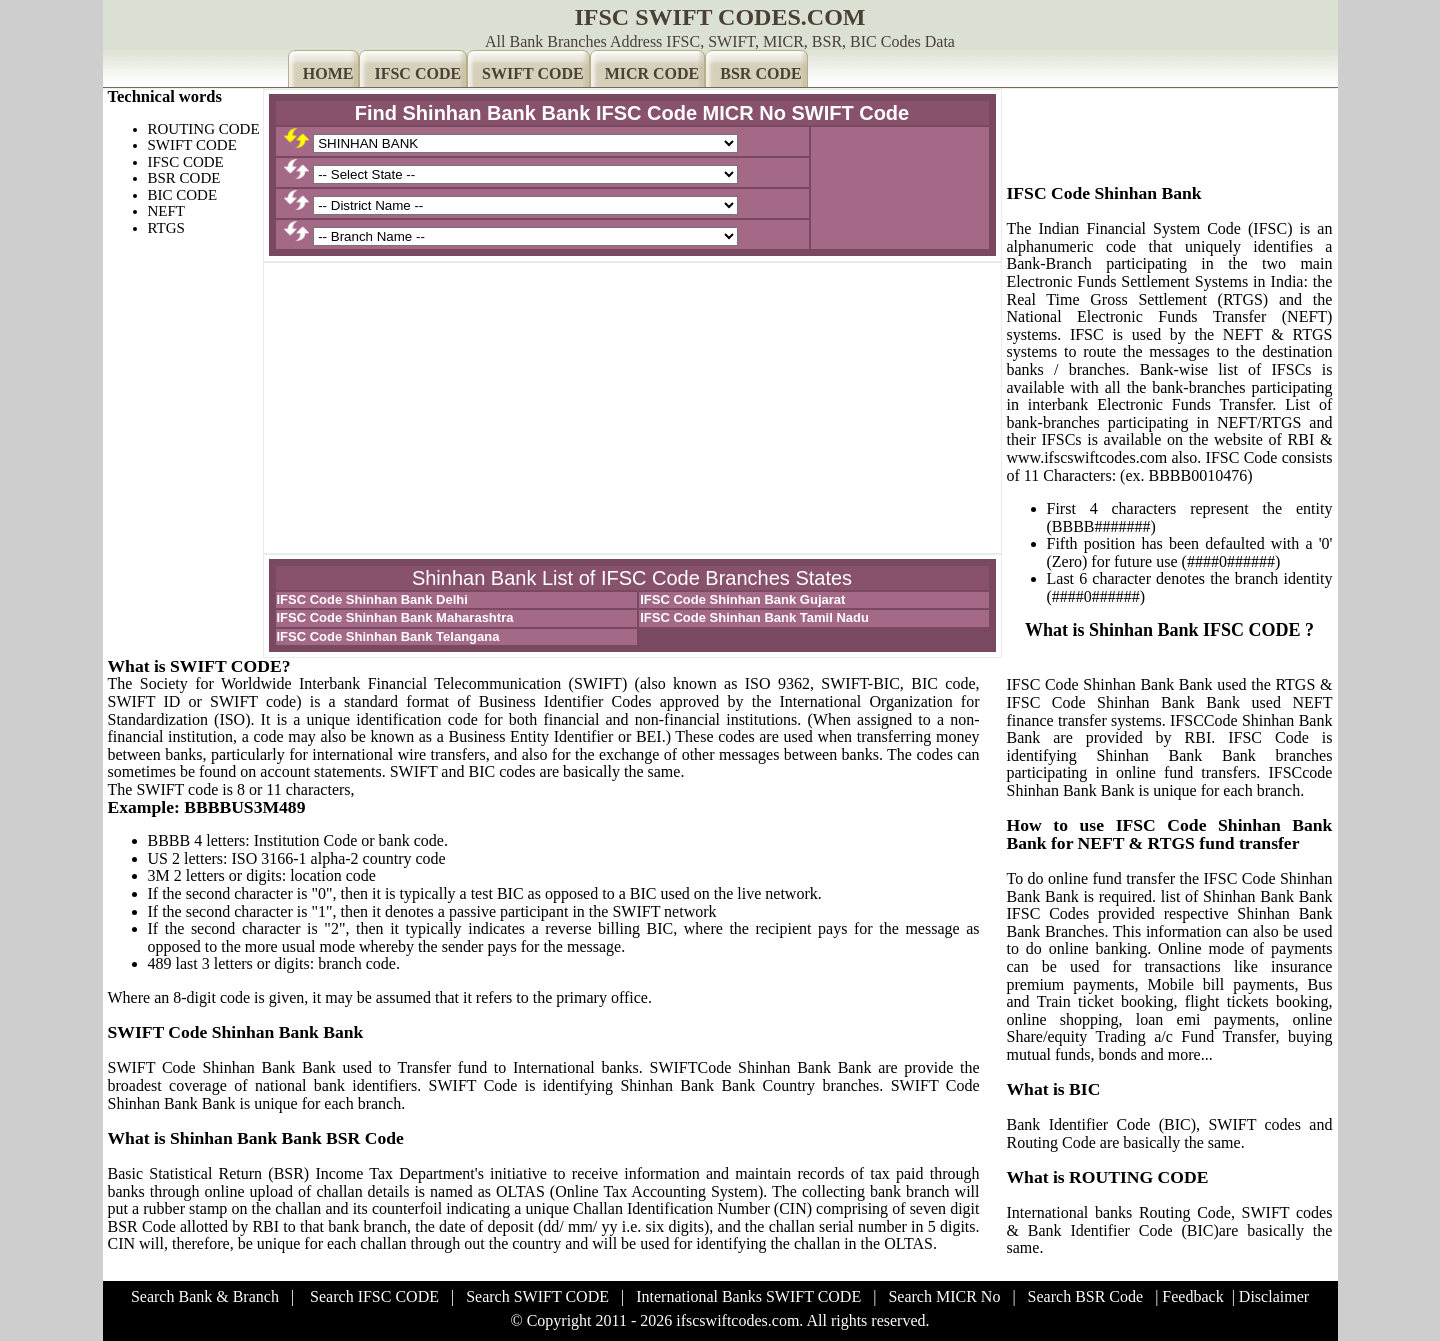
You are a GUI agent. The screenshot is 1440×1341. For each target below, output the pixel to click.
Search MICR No (944, 1296)
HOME (328, 73)
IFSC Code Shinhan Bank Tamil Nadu (754, 617)
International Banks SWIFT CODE (748, 1296)
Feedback (1192, 1296)
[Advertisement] (632, 408)
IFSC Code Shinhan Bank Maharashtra (395, 617)
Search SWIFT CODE (537, 1296)
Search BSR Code (1086, 1296)
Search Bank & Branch (205, 1296)
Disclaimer (1274, 1296)
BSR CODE (760, 73)
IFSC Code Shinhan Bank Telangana (388, 636)
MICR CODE (652, 73)
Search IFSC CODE (374, 1296)
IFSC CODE (417, 73)
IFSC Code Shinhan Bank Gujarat (742, 599)
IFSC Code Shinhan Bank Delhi (372, 599)
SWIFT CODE (533, 73)
